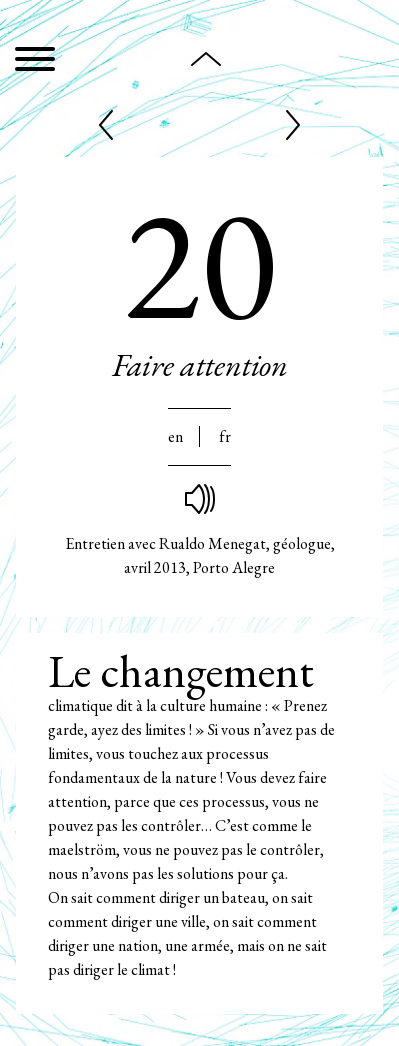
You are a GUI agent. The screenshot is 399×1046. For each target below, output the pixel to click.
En (175, 436)
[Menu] (35, 62)
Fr (225, 436)
